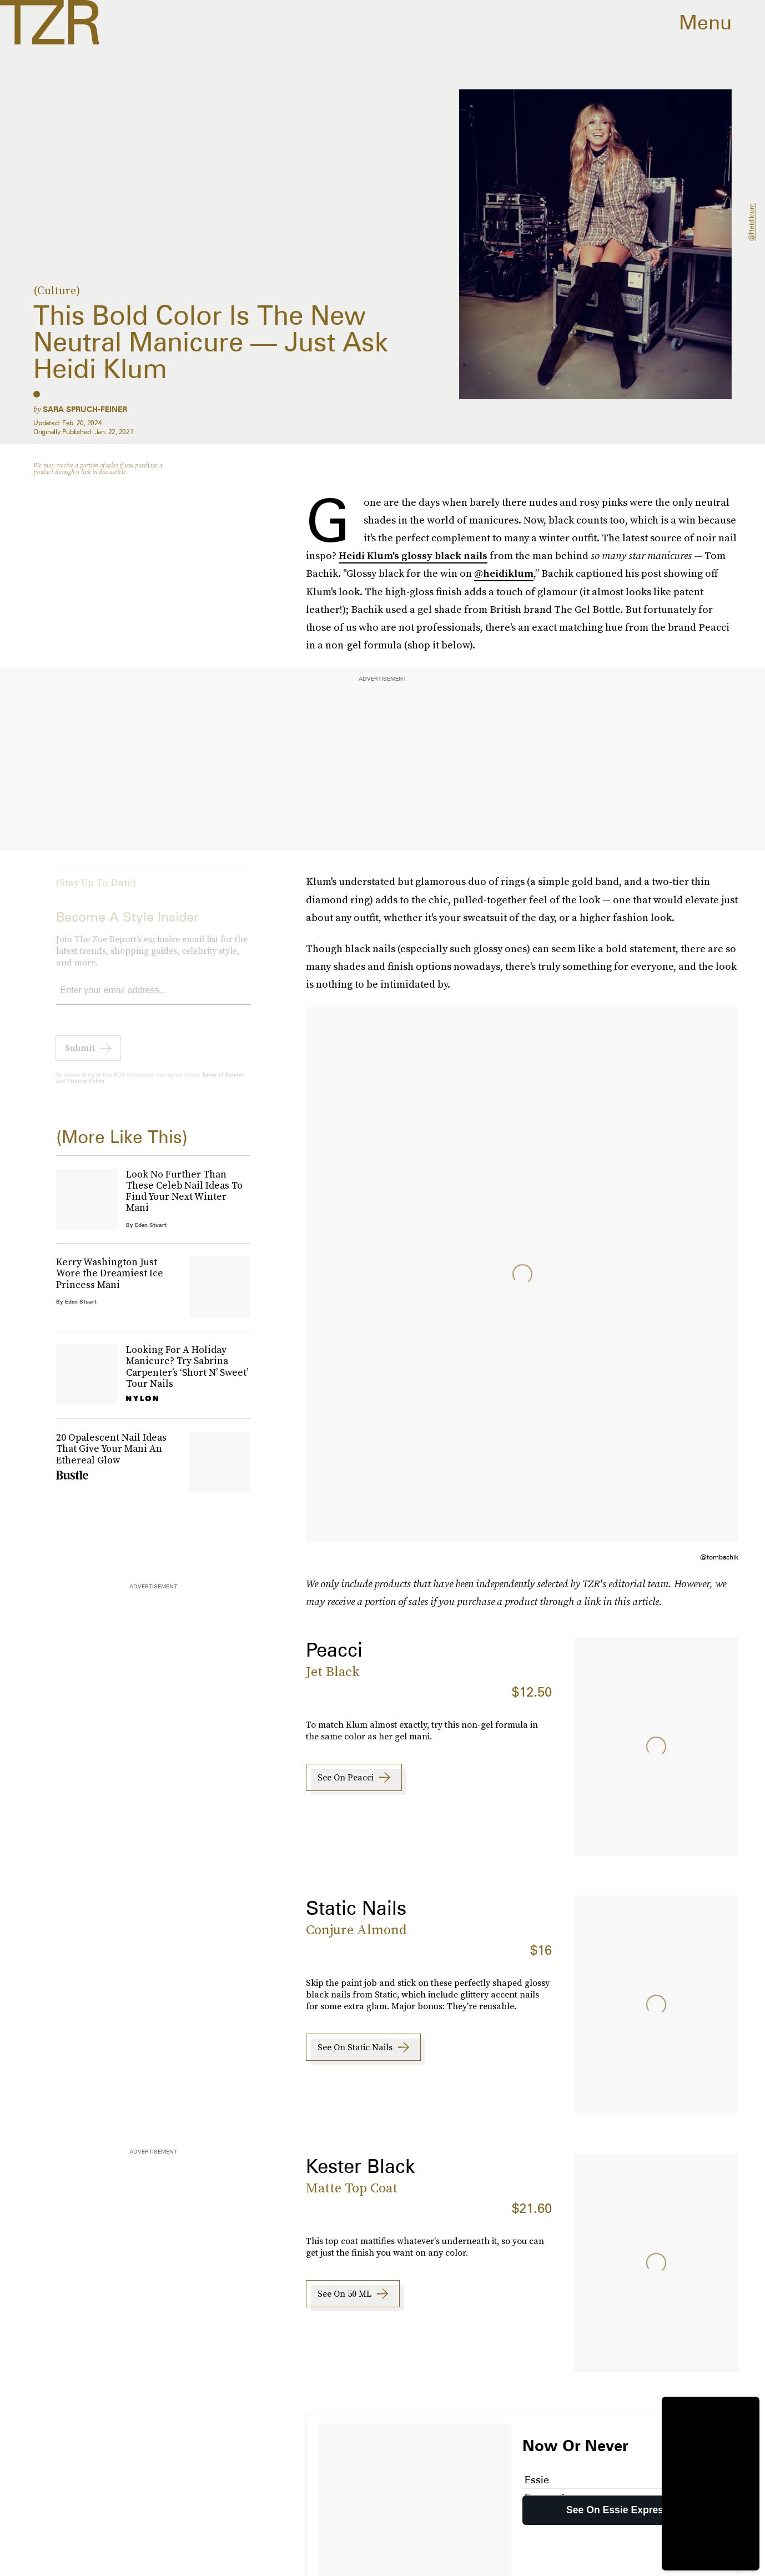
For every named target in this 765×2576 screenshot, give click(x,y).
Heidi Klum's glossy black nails (413, 555)
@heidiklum (751, 222)
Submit (80, 1055)
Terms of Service (223, 1082)
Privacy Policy (86, 1088)
